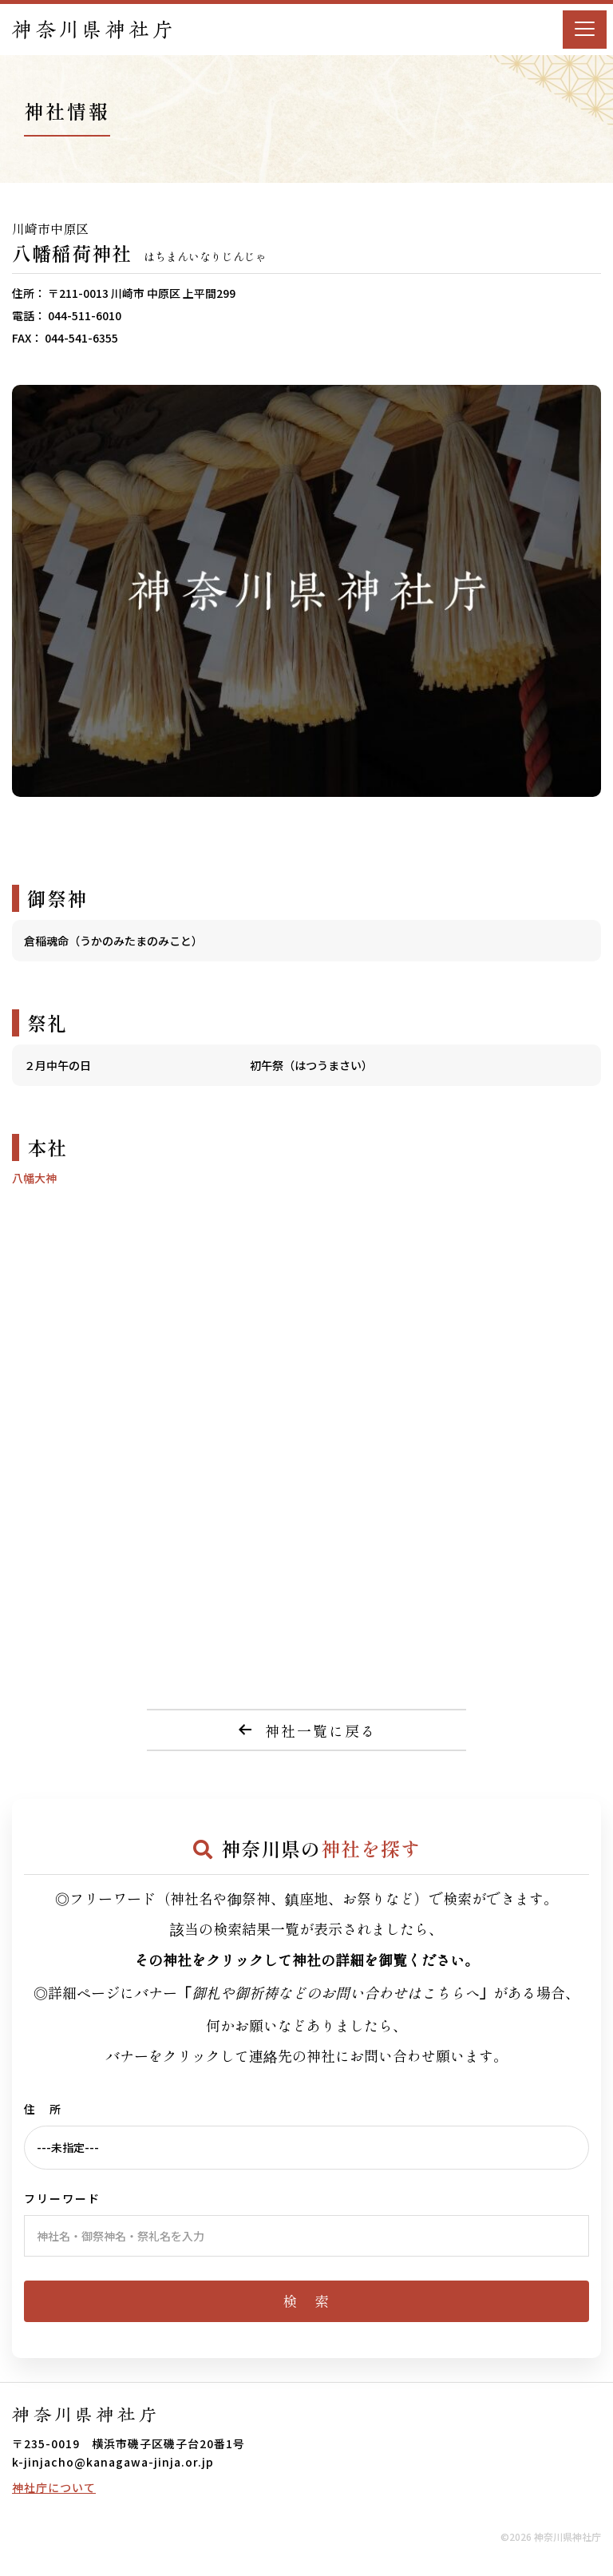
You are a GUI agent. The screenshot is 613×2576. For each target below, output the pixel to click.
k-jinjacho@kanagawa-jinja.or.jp (113, 2462)
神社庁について (54, 2487)
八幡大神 (34, 1178)
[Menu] (584, 29)
